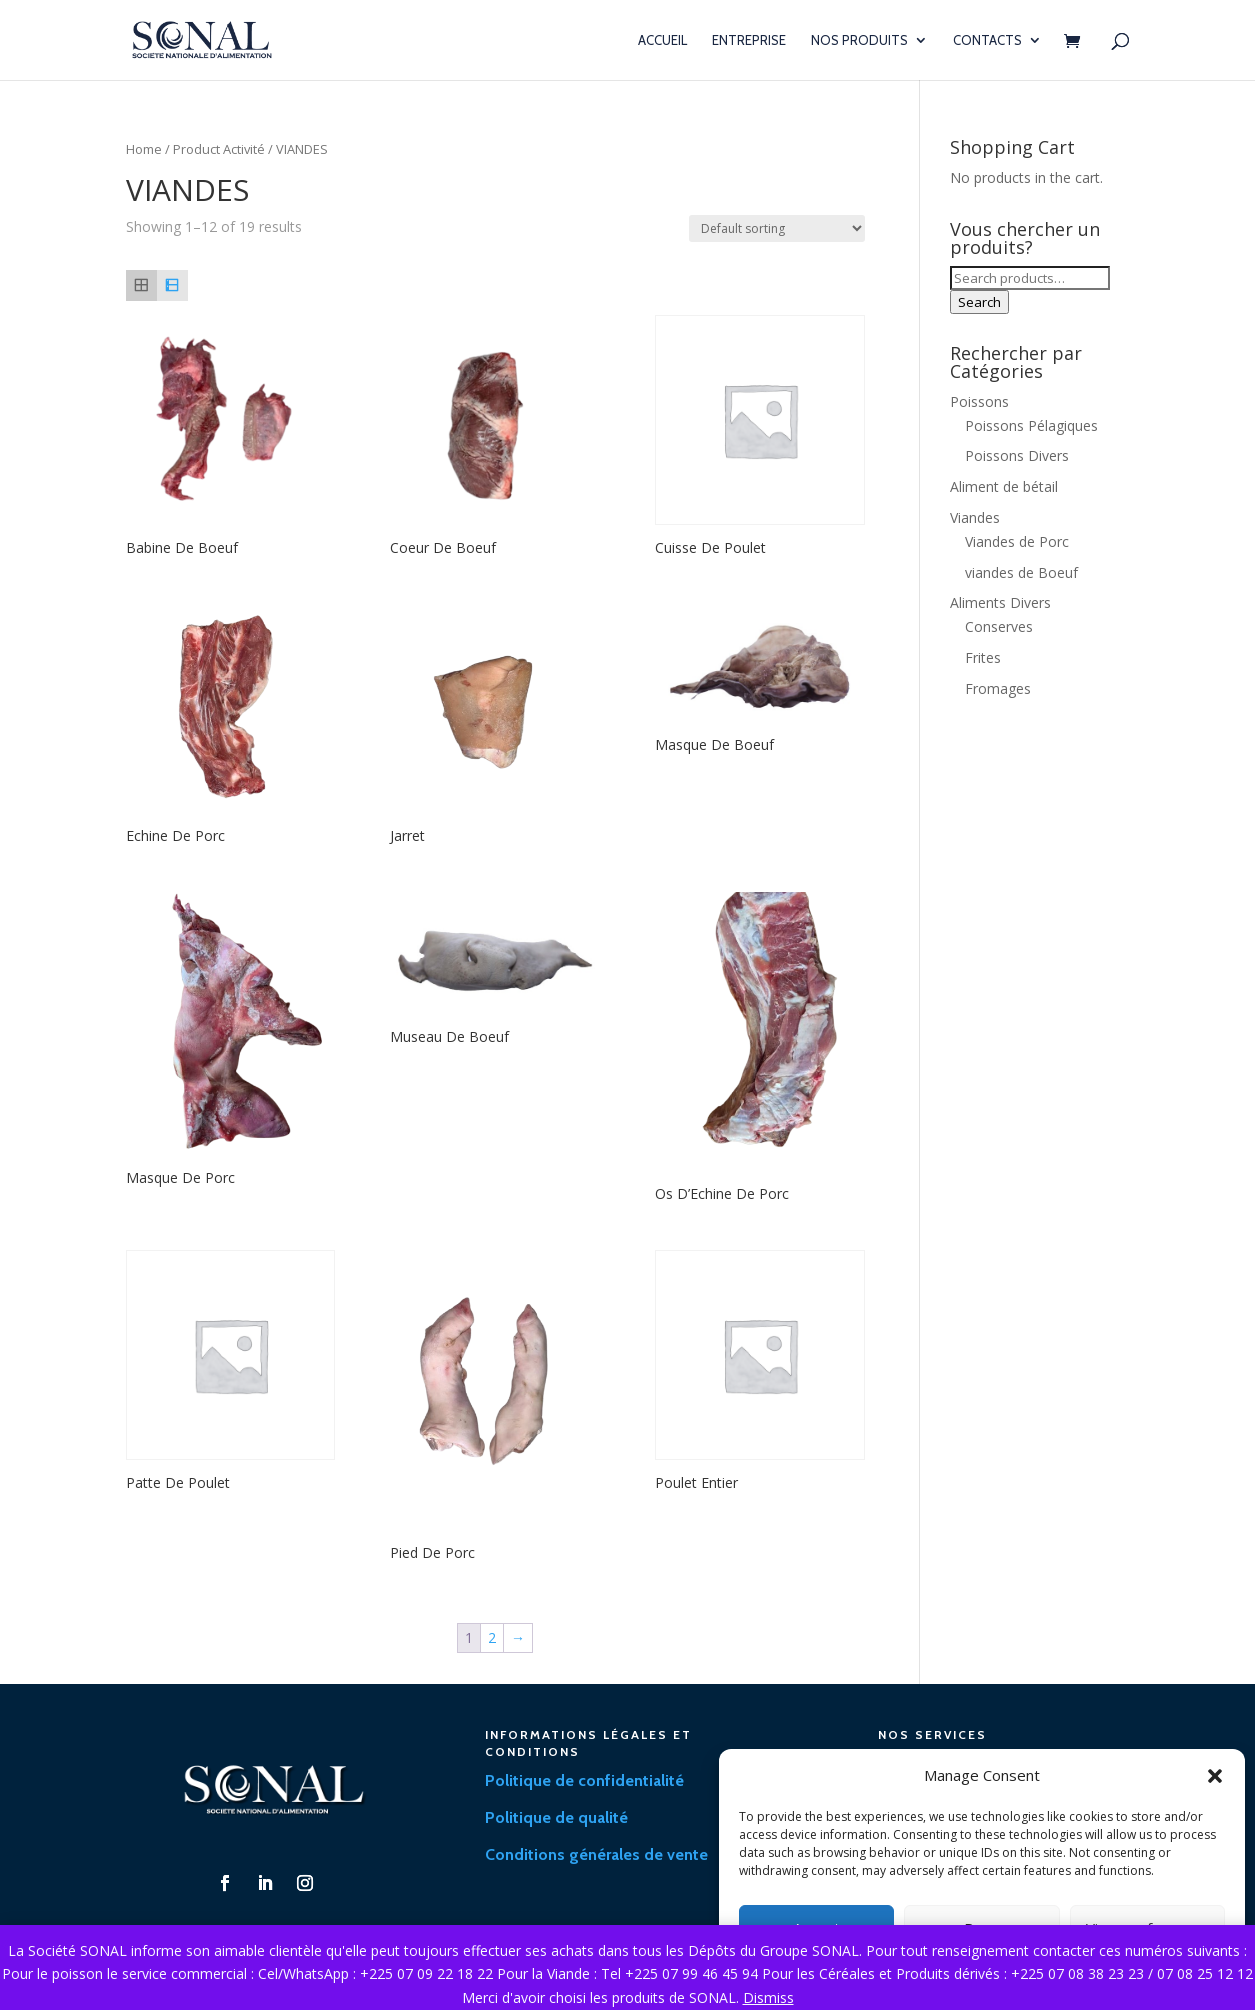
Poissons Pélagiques (1031, 425)
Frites (983, 657)
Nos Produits (859, 40)
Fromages (998, 688)
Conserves (999, 626)
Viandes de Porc (1017, 541)
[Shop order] (777, 228)
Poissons (979, 401)
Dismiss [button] (768, 1997)
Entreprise (749, 40)
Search (979, 302)
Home (144, 149)
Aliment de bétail (1004, 486)
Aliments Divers (1000, 602)
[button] (1215, 1776)
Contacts (987, 40)
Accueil (662, 40)
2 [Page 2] (492, 1637)
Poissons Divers (1017, 455)
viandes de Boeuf (1021, 572)
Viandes (975, 517)
